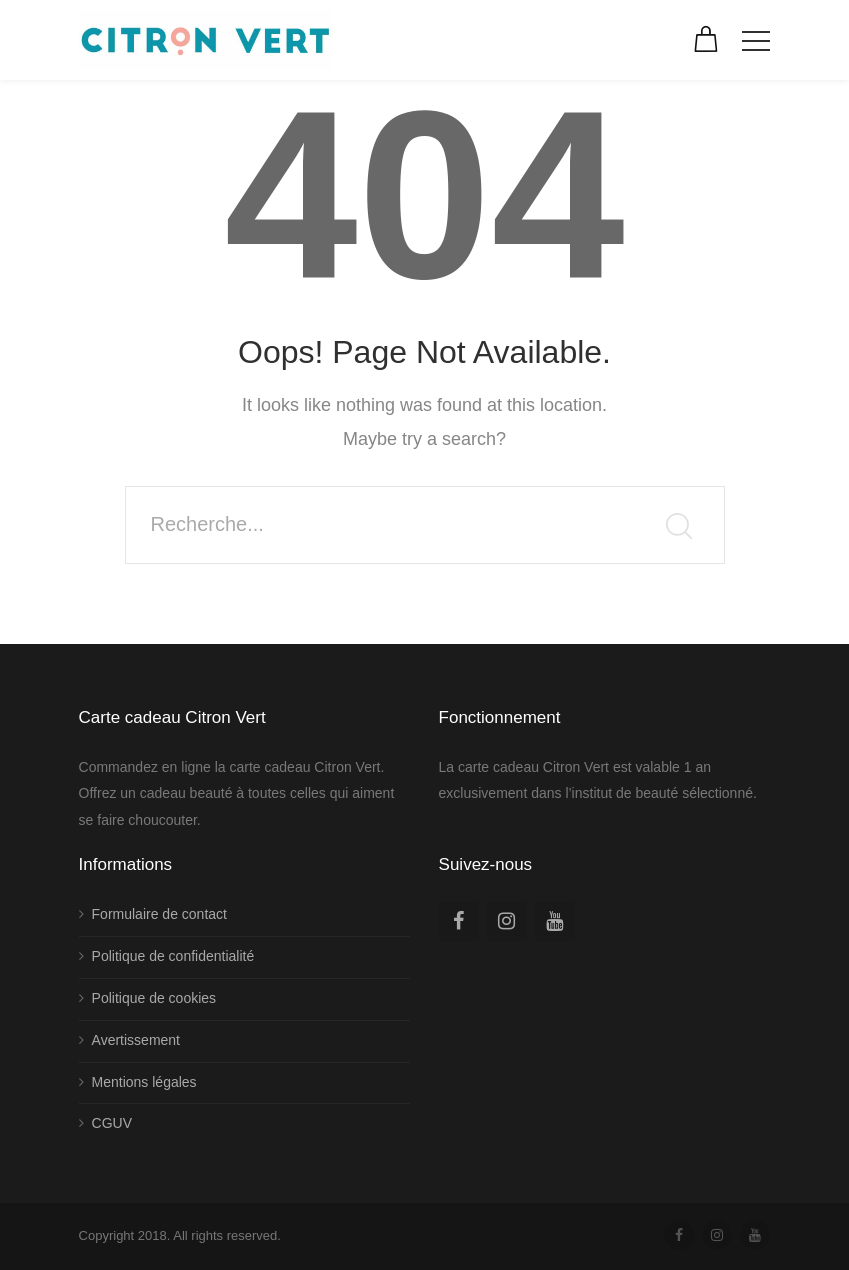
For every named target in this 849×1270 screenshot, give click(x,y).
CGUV (112, 1123)
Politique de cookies (154, 998)
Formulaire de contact (159, 914)
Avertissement (136, 1040)
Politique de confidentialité (173, 956)
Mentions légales (144, 1082)
